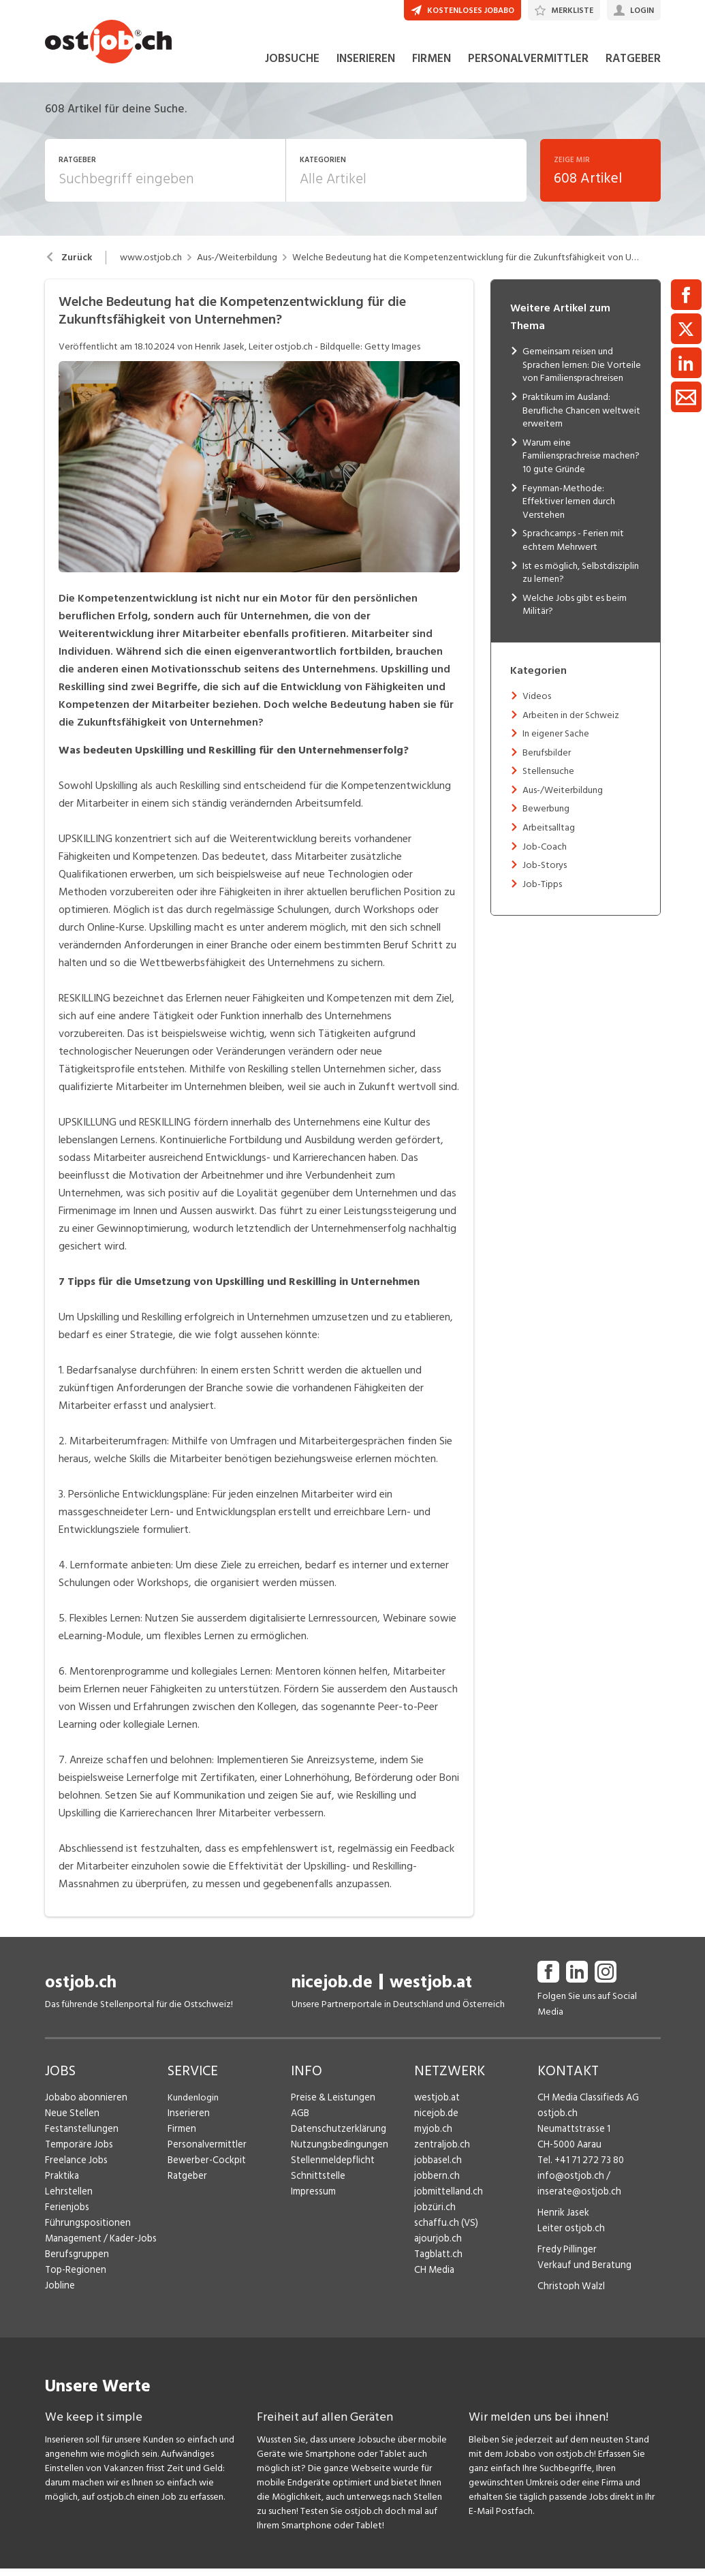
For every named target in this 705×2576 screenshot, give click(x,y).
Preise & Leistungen (331, 2105)
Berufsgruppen (74, 2262)
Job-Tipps (542, 892)
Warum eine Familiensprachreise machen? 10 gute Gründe (581, 464)
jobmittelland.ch (447, 2199)
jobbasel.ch (437, 2168)
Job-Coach (544, 854)
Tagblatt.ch (437, 2262)
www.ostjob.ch (151, 266)
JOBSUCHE (292, 66)
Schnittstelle (317, 2184)
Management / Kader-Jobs (99, 2246)
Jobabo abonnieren (85, 2105)
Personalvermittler (205, 2152)
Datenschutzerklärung (335, 2137)
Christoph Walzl (569, 2294)
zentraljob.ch (440, 2152)
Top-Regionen (74, 2278)
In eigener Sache (555, 741)
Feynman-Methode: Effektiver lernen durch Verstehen (568, 509)
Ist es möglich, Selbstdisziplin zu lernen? (580, 580)
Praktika (61, 2184)
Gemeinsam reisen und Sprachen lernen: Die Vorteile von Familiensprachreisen (581, 373)
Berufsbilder (546, 760)
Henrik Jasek (562, 2221)
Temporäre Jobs (77, 2152)
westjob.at (431, 1990)
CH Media (434, 2278)
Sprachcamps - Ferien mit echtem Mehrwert (573, 548)
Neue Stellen (71, 2121)
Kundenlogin (193, 2105)
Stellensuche (548, 779)
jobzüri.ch (433, 2215)
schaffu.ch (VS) (443, 2231)
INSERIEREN (365, 66)
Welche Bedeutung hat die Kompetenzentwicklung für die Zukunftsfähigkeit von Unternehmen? (466, 266)
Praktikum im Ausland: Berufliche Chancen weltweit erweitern (581, 418)
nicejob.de (332, 1990)
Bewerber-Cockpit (206, 2168)
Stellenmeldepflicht (331, 2168)
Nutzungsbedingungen (337, 2152)
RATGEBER (633, 66)
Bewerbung (545, 816)
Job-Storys (544, 873)
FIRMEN (431, 66)
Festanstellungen (79, 2137)
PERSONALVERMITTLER (528, 66)
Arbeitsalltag (548, 835)
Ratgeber (187, 2184)
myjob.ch (432, 2137)
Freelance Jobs (75, 2168)
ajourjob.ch (436, 2246)
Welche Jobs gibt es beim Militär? (574, 612)
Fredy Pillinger (566, 2257)
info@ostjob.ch (569, 2184)
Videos (536, 704)
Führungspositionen (85, 2231)
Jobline (59, 2293)
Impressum (312, 2199)
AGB (300, 2121)
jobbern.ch (435, 2184)
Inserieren (187, 2121)
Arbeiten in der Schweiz (570, 722)
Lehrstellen (67, 2199)
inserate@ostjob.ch (577, 2199)
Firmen (181, 2137)
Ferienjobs (66, 2215)
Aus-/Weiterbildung (237, 266)
